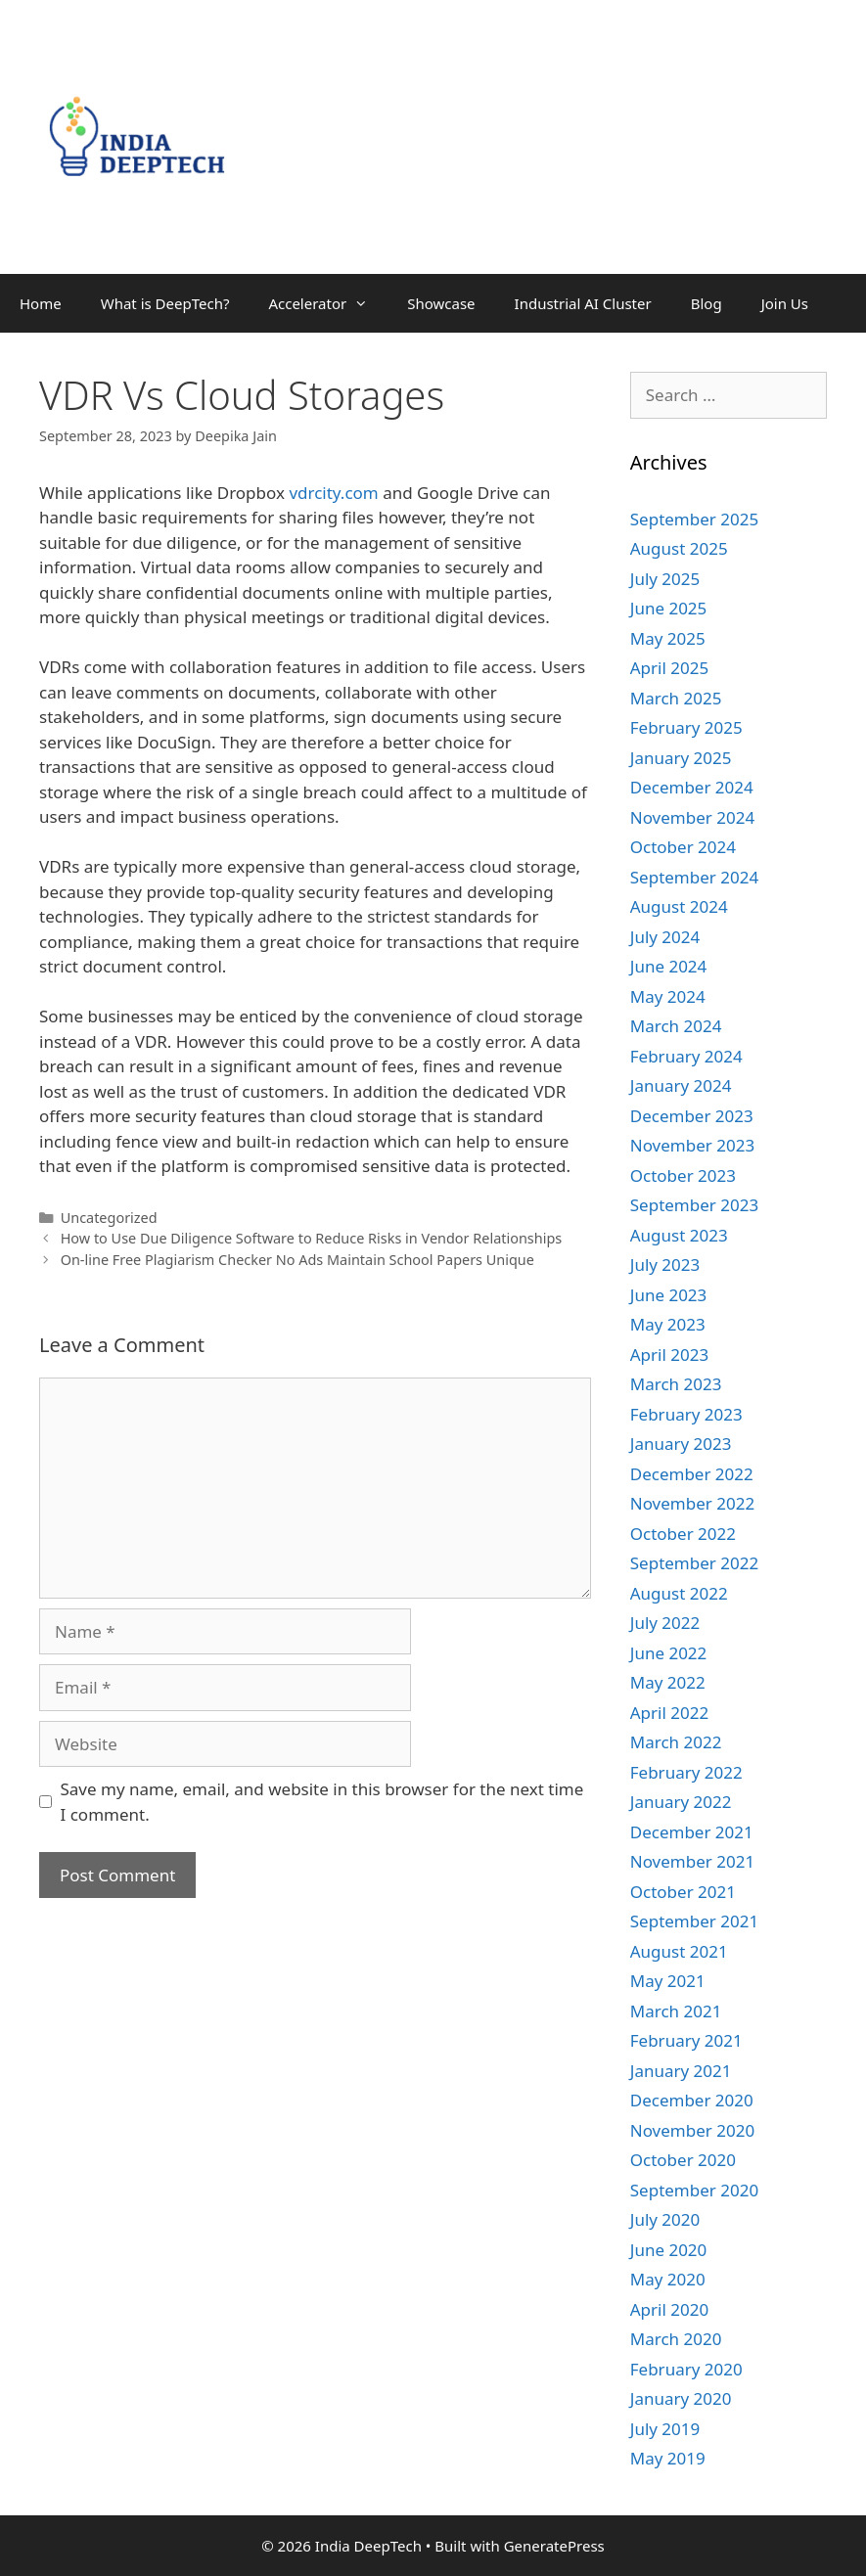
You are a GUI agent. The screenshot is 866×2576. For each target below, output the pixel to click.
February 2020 (686, 2369)
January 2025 (681, 757)
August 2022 (679, 1593)
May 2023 (668, 1324)
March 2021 (676, 2011)
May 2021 (668, 1980)
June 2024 (668, 966)
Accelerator (327, 303)
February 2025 (686, 727)
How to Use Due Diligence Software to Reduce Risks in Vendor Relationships (312, 1238)
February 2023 (686, 1414)
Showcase (441, 303)
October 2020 (683, 2159)
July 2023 (665, 1264)
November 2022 (692, 1503)
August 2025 (679, 548)
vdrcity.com (333, 492)
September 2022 (694, 1563)
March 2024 (676, 1026)
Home (41, 303)
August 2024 (679, 906)
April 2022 (669, 1712)
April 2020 (669, 2309)
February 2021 (686, 2040)
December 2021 (691, 1832)
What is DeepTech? (165, 303)
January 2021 (681, 2070)
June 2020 (668, 2249)
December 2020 (691, 2100)
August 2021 (679, 1951)
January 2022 (681, 1801)
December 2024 (691, 787)
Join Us (784, 303)
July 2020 (665, 2219)
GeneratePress (554, 2545)
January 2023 (681, 1443)
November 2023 (692, 1145)
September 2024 (694, 877)
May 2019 (668, 2458)
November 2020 (692, 2130)
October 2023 (683, 1175)
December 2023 (691, 1116)
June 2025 (668, 608)
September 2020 (694, 2190)
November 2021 (692, 1861)
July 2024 (665, 937)
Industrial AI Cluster (583, 303)
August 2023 (679, 1235)
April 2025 (669, 667)
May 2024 (668, 996)
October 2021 (683, 1891)
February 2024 (686, 1056)
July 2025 (665, 578)
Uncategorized (109, 1217)
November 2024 (692, 817)
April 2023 (669, 1354)
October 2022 (683, 1533)
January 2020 (681, 2398)
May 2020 (668, 2279)
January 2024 (681, 1085)
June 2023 (668, 1295)
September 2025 (694, 519)
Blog (706, 303)
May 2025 (668, 638)
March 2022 (676, 1742)
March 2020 (676, 2338)
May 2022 (668, 1682)
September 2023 (694, 1205)
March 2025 (676, 698)
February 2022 (686, 1772)
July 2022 (665, 1622)
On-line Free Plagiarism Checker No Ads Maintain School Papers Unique (297, 1259)
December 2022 (691, 1474)
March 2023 (676, 1384)
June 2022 (668, 1653)
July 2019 (665, 2429)
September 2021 (694, 1921)
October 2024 (683, 847)
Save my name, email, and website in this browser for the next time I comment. (322, 1802)
